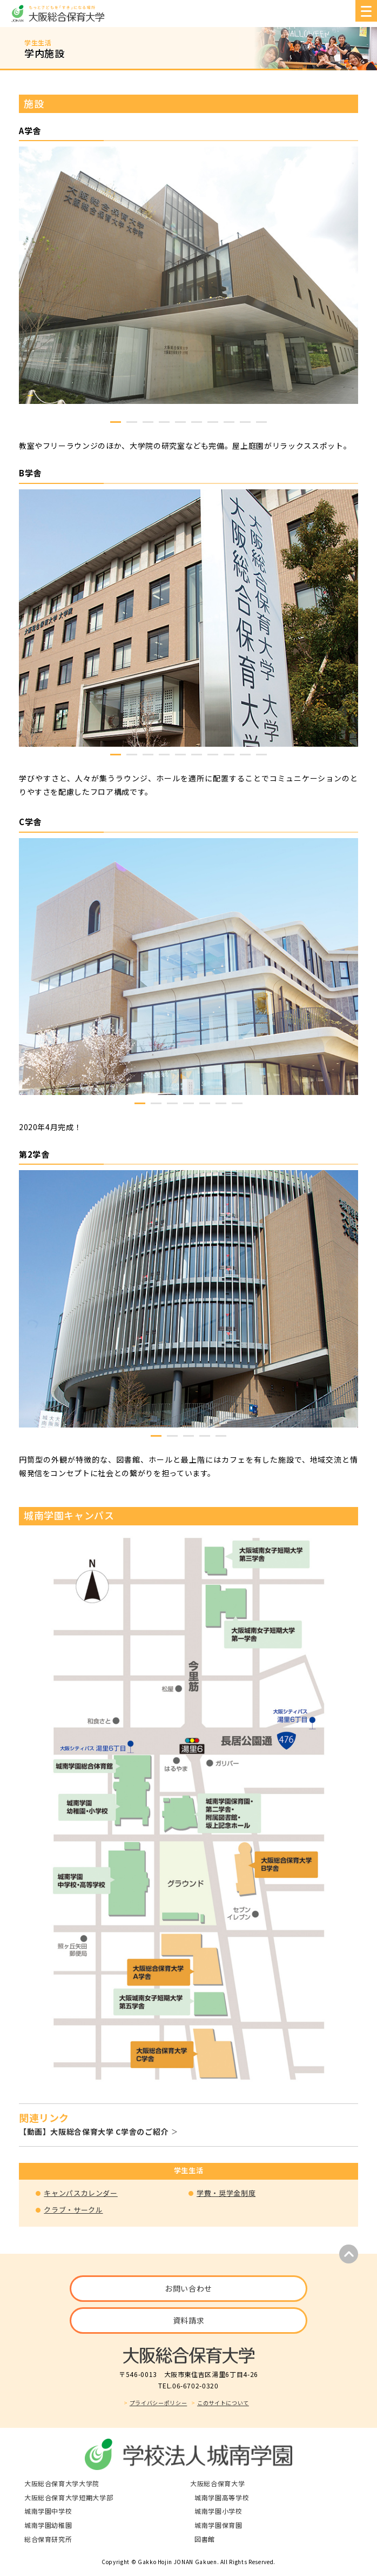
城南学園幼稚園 (48, 2524)
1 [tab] (115, 422)
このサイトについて (223, 2403)
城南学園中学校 (48, 2510)
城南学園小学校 (218, 2510)
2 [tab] (131, 422)
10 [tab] (261, 422)
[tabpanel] (188, 275)
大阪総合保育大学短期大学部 (68, 2497)
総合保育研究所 (48, 2539)
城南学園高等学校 (221, 2497)
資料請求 (189, 2320)
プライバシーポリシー (158, 2403)
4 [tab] (164, 422)
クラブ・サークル (73, 2210)
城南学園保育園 (218, 2524)
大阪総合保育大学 (217, 2483)
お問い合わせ (188, 2288)
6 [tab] (196, 422)
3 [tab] (148, 422)
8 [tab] (229, 422)
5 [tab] (180, 422)
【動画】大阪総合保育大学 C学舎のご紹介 (94, 2131)
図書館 (204, 2539)
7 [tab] (212, 422)
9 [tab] (245, 422)
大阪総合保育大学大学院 (61, 2483)
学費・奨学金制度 (226, 2193)
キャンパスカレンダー (81, 2193)
